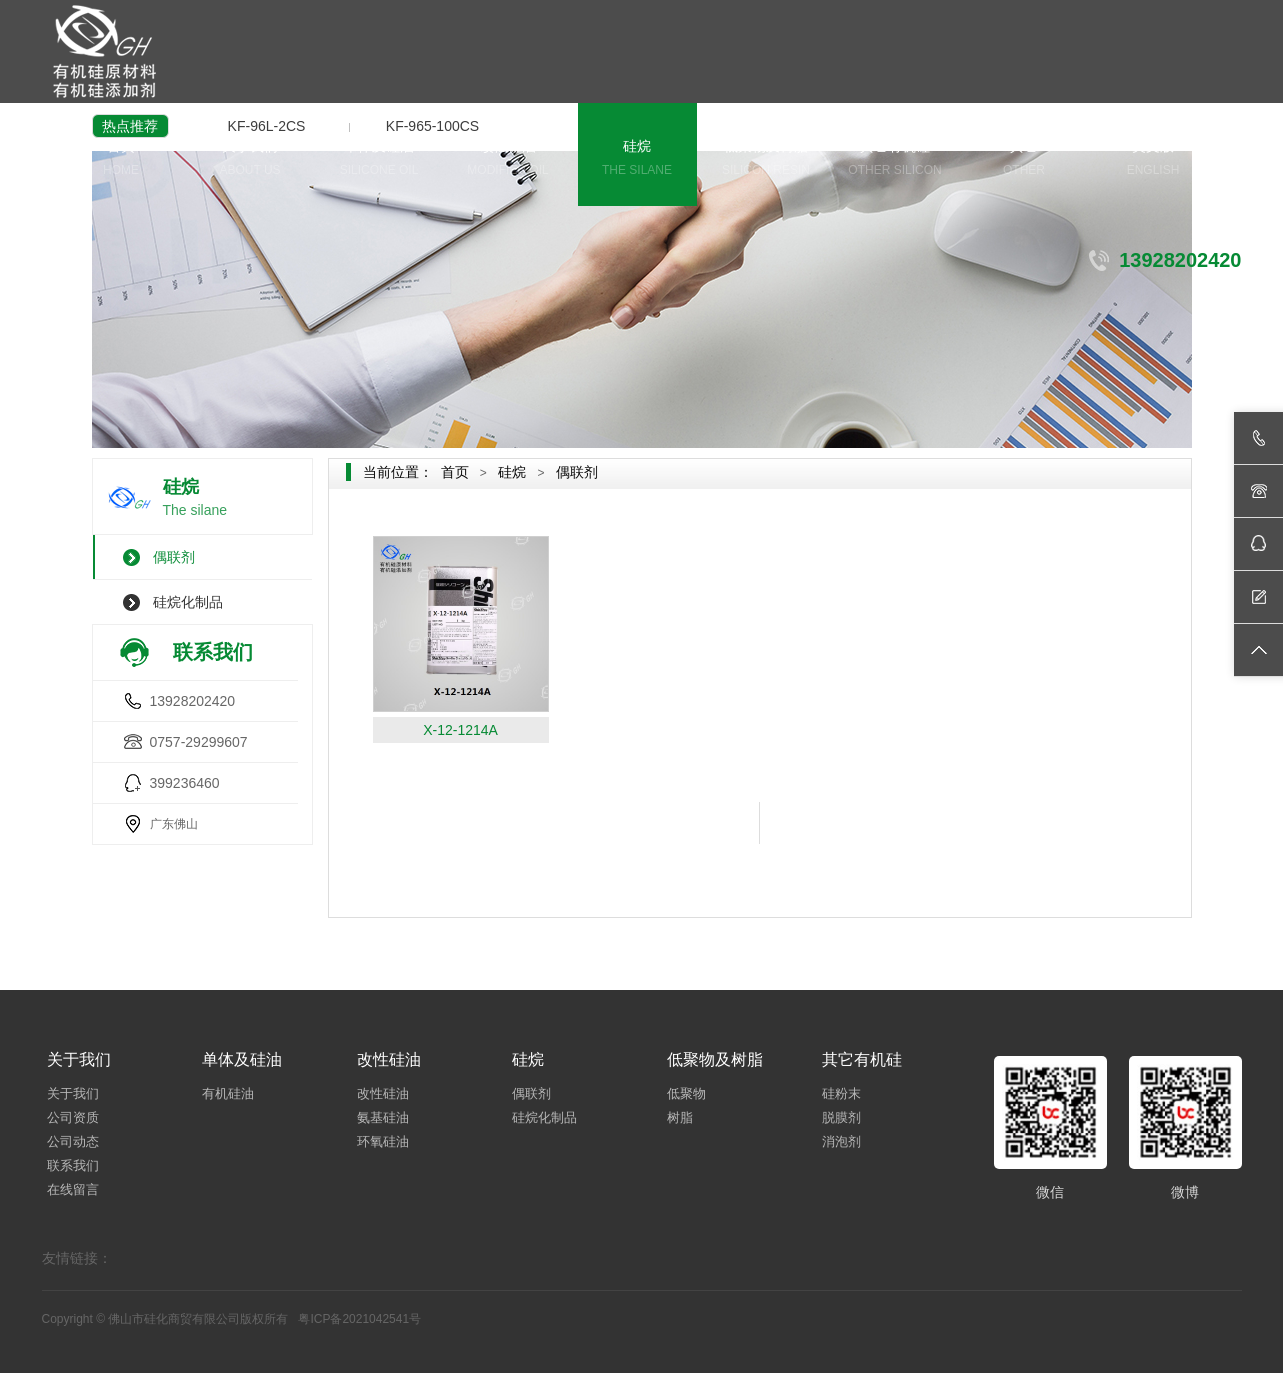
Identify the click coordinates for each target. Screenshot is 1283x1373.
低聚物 (686, 1093)
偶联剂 (174, 557)
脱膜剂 (841, 1117)
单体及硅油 (379, 159)
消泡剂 (841, 1141)
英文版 (1153, 159)
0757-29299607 (199, 742)
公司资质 (73, 1117)
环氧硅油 (383, 1141)
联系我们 (73, 1165)
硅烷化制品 (188, 602)
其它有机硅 (895, 159)
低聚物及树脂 (766, 159)
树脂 (680, 1117)
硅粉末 (841, 1093)
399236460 (185, 783)
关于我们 (250, 159)
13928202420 (193, 701)
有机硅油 (228, 1093)
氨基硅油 (383, 1117)
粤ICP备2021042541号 (359, 1319)
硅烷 (637, 159)
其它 (1024, 159)
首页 (121, 159)
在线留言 (73, 1189)
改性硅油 (508, 159)
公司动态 (73, 1141)
